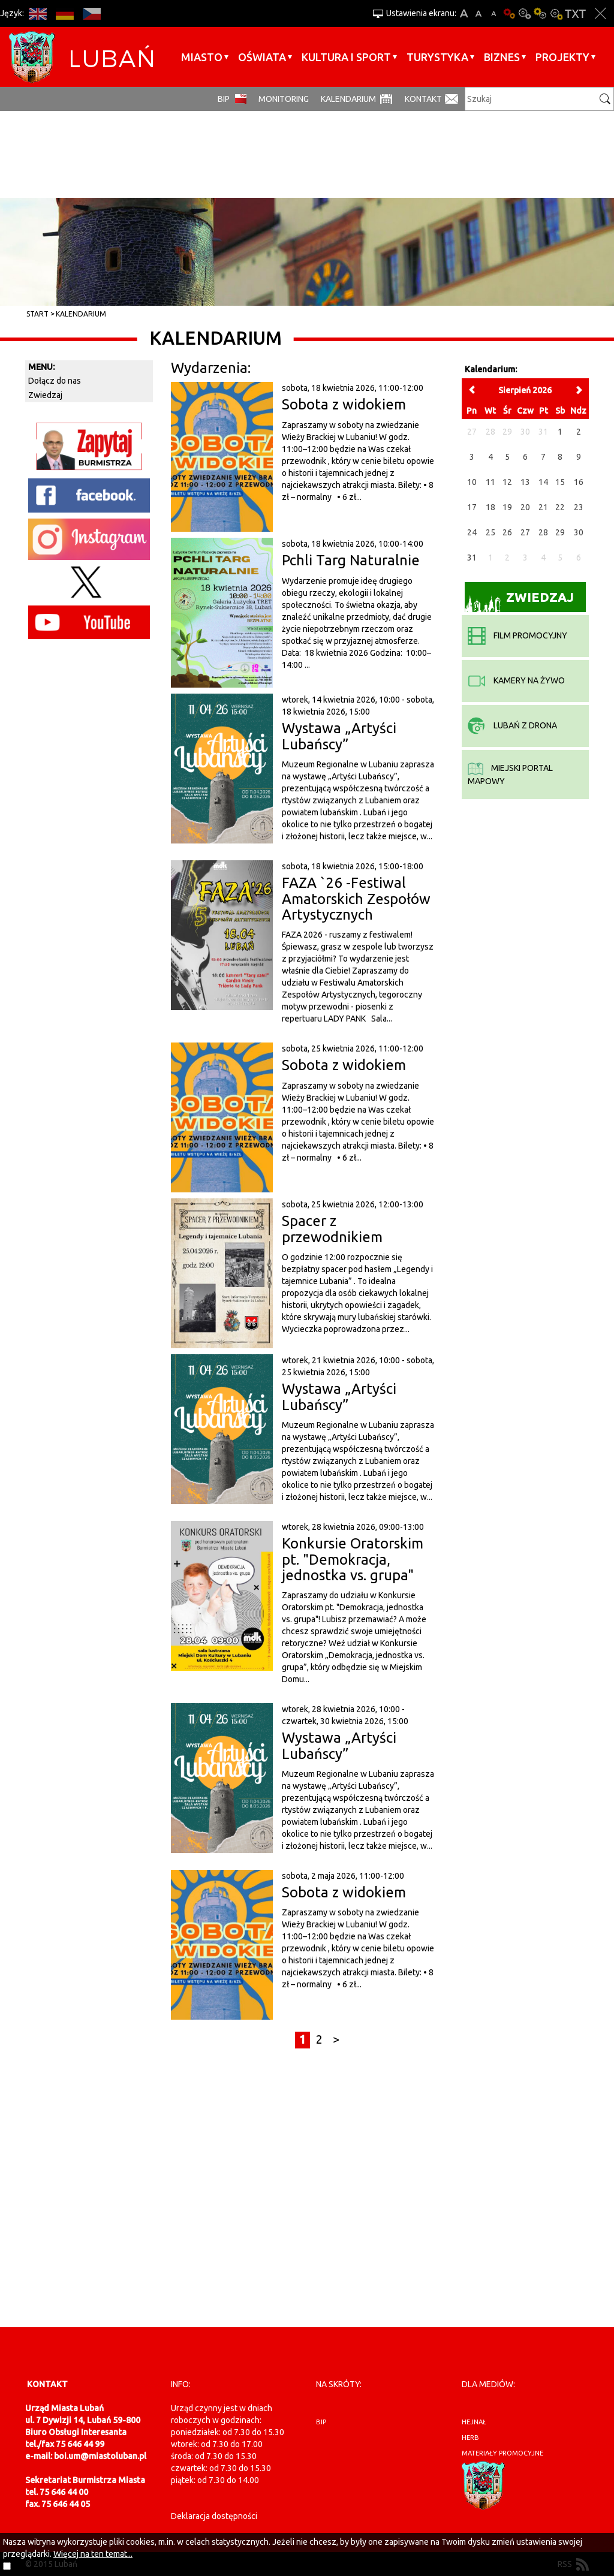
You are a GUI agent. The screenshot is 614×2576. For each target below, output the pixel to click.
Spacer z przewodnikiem (332, 1229)
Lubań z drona (512, 725)
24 (472, 532)
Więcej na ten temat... (93, 2554)
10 (472, 482)
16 (578, 482)
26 (507, 532)
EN (37, 13)
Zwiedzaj (45, 395)
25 (490, 532)
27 (525, 532)
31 (472, 557)
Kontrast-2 (556, 13)
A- (493, 13)
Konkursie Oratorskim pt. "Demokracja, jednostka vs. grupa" (352, 1559)
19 (507, 507)
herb (470, 2437)
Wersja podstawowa (509, 13)
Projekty (562, 57)
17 (472, 507)
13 (525, 482)
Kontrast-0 (524, 13)
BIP (224, 99)
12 (507, 482)
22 (560, 507)
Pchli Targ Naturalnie (351, 560)
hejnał (474, 2422)
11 (490, 482)
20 (525, 507)
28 (543, 532)
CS (91, 13)
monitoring (283, 99)
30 (578, 532)
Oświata (262, 57)
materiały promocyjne (502, 2453)
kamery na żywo (516, 680)
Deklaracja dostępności (214, 2516)
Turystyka (437, 57)
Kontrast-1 (540, 13)
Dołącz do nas (54, 380)
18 (490, 507)
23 (578, 507)
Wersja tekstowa (575, 13)
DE (64, 13)
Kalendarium (348, 99)
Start (37, 314)
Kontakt (423, 99)
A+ (463, 13)
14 (543, 482)
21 (543, 507)
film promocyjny (517, 635)
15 (560, 482)
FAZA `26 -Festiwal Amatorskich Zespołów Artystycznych (356, 899)
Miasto (201, 57)
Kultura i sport (346, 57)
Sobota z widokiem (344, 404)
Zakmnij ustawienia (600, 13)
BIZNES (502, 57)
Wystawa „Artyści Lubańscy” (339, 736)
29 (560, 532)
